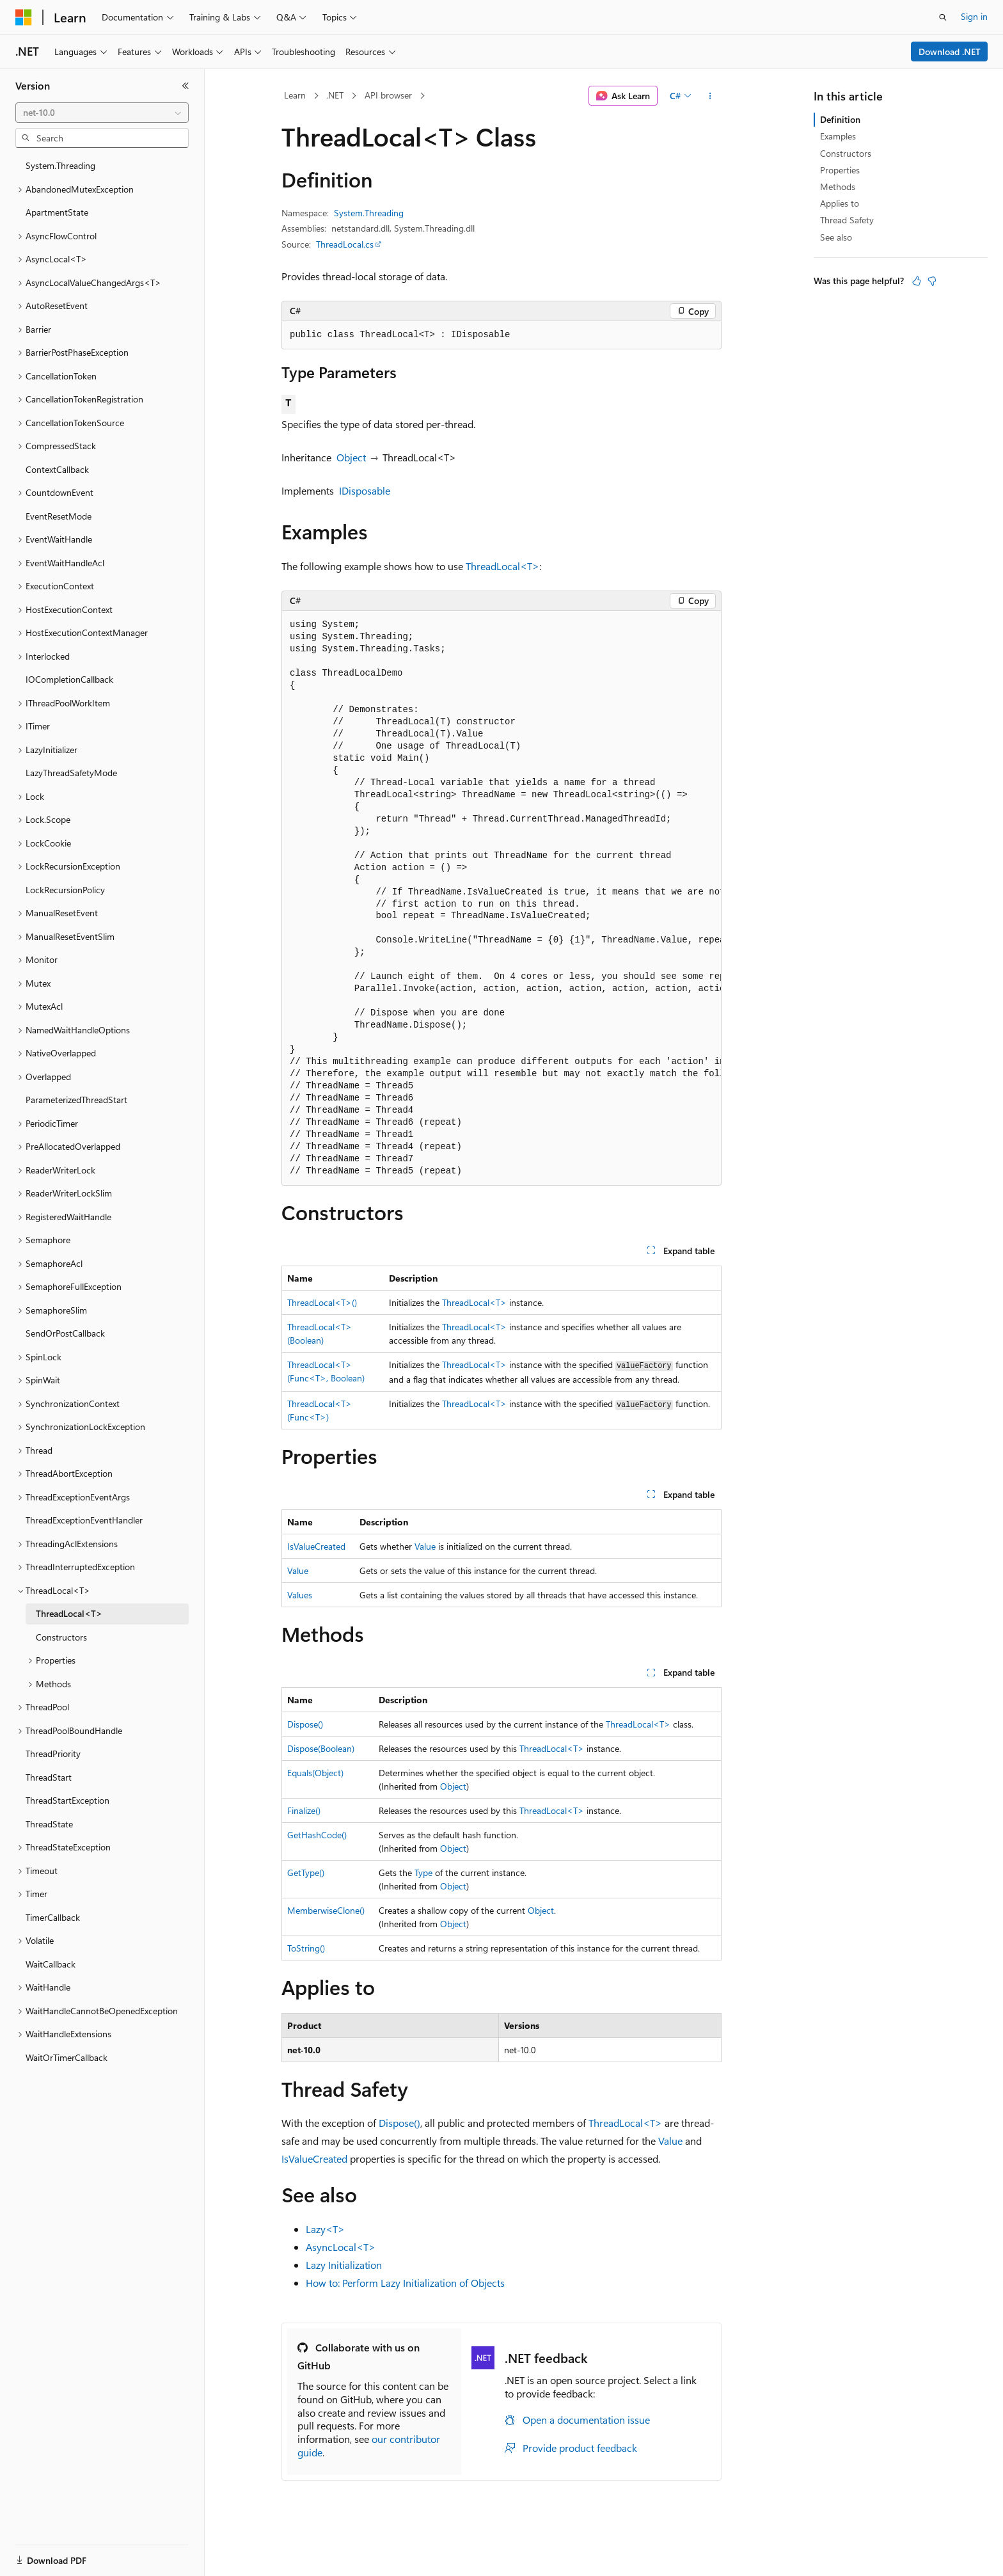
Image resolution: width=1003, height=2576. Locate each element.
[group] (501, 898)
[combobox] (102, 112)
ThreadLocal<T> (502, 566)
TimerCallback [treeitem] (53, 1917)
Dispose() (305, 1724)
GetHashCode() (317, 1835)
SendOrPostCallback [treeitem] (65, 1333)
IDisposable (364, 490)
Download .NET (950, 51)
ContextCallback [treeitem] (57, 469)
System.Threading (369, 213)
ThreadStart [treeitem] (49, 1777)
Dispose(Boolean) (320, 1748)
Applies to (839, 203)
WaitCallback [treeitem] (50, 1964)
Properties (840, 170)
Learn (295, 95)
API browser (388, 95)
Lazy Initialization (344, 2264)
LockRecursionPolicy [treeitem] (65, 890)
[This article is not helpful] (932, 281)
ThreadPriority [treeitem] (53, 1753)
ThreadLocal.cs (345, 244)
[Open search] (943, 17)
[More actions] (710, 96)
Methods (837, 186)
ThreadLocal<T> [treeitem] (69, 1613)
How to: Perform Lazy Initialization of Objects (405, 2282)
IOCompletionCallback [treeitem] (69, 679)
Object (351, 457)
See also (836, 237)
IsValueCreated (316, 1546)
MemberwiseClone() (326, 1910)
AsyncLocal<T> (340, 2247)
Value (425, 1546)
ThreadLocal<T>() (322, 1302)
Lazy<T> (325, 2229)
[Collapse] (185, 85)
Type (423, 1872)
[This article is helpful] (916, 281)
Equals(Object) (315, 1773)
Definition (840, 119)
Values (299, 1595)
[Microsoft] (23, 17)
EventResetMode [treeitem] (58, 516)
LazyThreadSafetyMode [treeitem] (71, 773)
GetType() (305, 1872)
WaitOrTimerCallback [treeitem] (66, 2057)
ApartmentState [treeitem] (57, 212)
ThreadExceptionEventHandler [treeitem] (84, 1520)
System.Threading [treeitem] (60, 165)
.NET (335, 95)
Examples (838, 136)
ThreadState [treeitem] (49, 1824)
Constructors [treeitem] (61, 1637)
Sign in (974, 16)
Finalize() (303, 1810)
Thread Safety (847, 220)
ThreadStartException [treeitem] (67, 1800)
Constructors (845, 153)
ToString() (306, 1948)
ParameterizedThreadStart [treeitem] (76, 1099)
